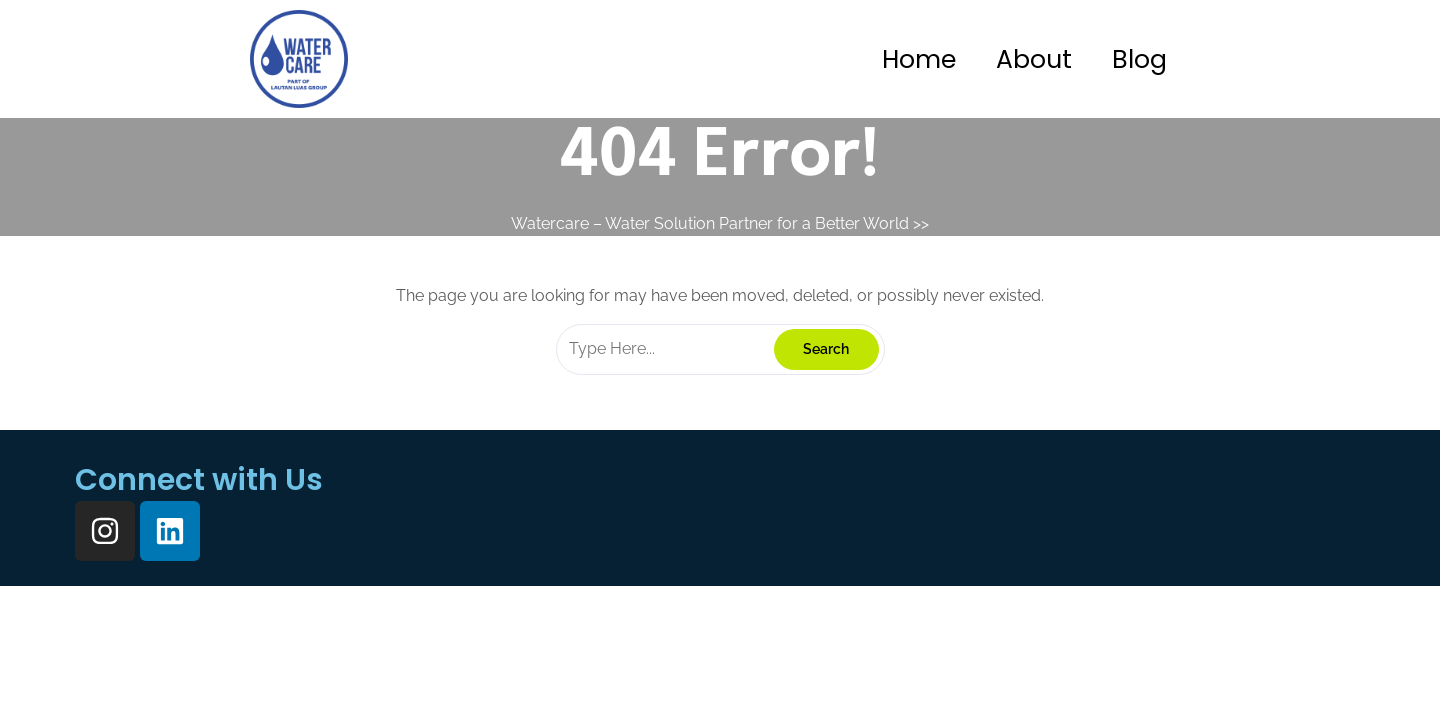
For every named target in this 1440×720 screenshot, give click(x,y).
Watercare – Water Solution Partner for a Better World (710, 223)
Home (919, 59)
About (1034, 59)
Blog (1139, 59)
